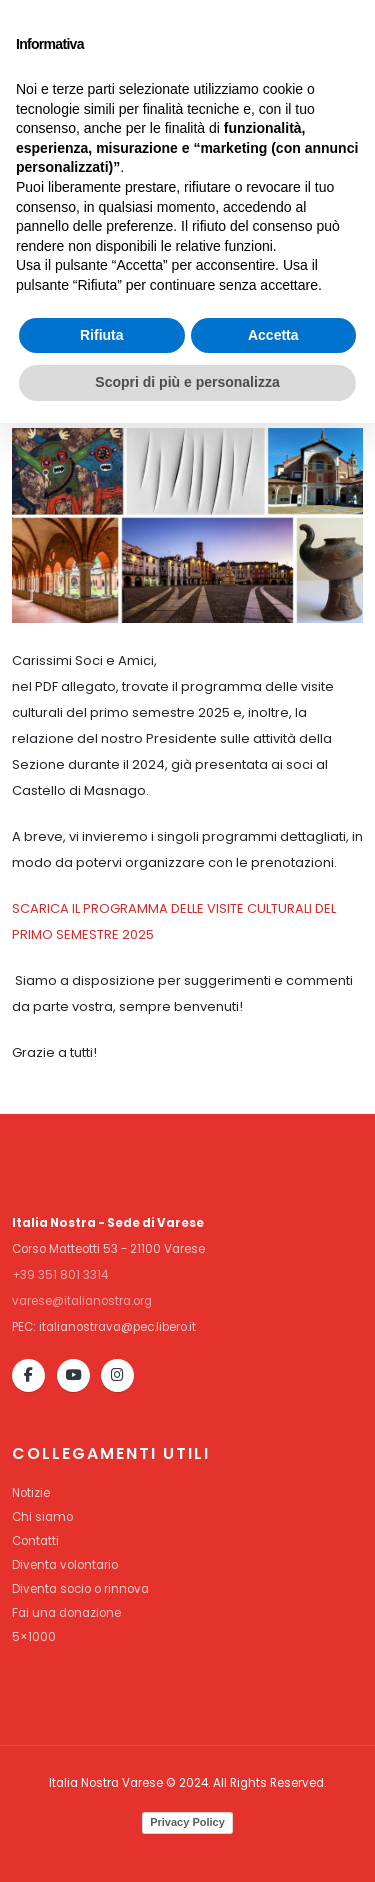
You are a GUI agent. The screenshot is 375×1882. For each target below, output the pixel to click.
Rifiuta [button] (102, 1794)
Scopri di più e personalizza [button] (187, 1841)
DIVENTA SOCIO (299, 38)
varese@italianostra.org (82, 1301)
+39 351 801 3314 (60, 1275)
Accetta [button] (273, 1794)
